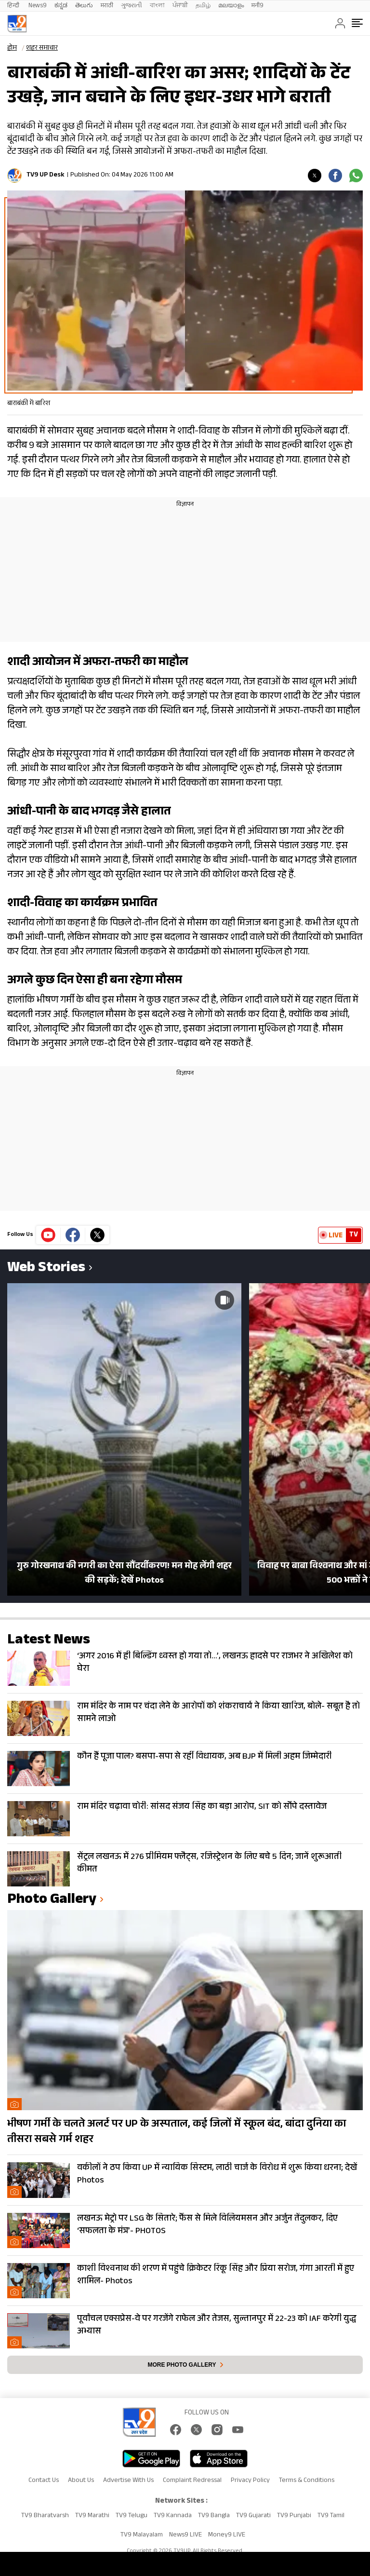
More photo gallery (181, 2364)
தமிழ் (203, 6)
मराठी (107, 6)
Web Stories (46, 1269)
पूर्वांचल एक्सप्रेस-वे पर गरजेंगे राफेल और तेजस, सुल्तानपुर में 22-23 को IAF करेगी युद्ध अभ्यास (216, 2325)
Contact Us (43, 2481)
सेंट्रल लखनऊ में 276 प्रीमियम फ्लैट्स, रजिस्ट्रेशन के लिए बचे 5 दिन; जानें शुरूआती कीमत (209, 1863)
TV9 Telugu (131, 2516)
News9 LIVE (185, 2535)
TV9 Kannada (173, 2516)
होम (12, 48)
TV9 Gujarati (253, 2516)
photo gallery (51, 1900)
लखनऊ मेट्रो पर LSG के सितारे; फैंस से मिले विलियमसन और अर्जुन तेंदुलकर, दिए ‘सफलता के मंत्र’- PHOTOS (207, 2225)
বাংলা (157, 6)
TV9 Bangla (214, 2516)
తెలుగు (84, 6)
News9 (37, 6)
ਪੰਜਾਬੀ (180, 6)
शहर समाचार (42, 48)
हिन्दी (14, 6)
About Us (81, 2481)
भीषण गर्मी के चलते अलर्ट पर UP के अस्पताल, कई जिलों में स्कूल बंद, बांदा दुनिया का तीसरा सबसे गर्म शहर (176, 2132)
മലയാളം (231, 6)
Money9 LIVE (226, 2535)
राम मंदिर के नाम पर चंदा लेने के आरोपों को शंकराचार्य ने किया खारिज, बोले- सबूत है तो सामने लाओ (218, 1713)
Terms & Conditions (306, 2481)
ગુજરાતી (131, 6)
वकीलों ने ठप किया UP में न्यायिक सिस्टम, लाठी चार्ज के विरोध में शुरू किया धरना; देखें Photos (217, 2174)
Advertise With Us (128, 2481)
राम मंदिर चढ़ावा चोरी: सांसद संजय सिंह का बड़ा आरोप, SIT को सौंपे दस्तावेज (202, 1807)
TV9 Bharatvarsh (45, 2516)
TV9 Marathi (92, 2516)
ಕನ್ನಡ (60, 6)
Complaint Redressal (192, 2481)
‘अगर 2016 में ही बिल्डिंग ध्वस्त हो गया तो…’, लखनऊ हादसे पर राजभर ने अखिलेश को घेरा (215, 1663)
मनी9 (257, 6)
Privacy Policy (250, 2481)
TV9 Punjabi (294, 2516)
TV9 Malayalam (141, 2535)
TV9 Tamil (330, 2516)
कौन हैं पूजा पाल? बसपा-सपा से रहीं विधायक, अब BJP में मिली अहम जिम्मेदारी (204, 1757)
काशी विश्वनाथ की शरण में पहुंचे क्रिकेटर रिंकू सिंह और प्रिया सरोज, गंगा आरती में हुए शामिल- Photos (215, 2275)
